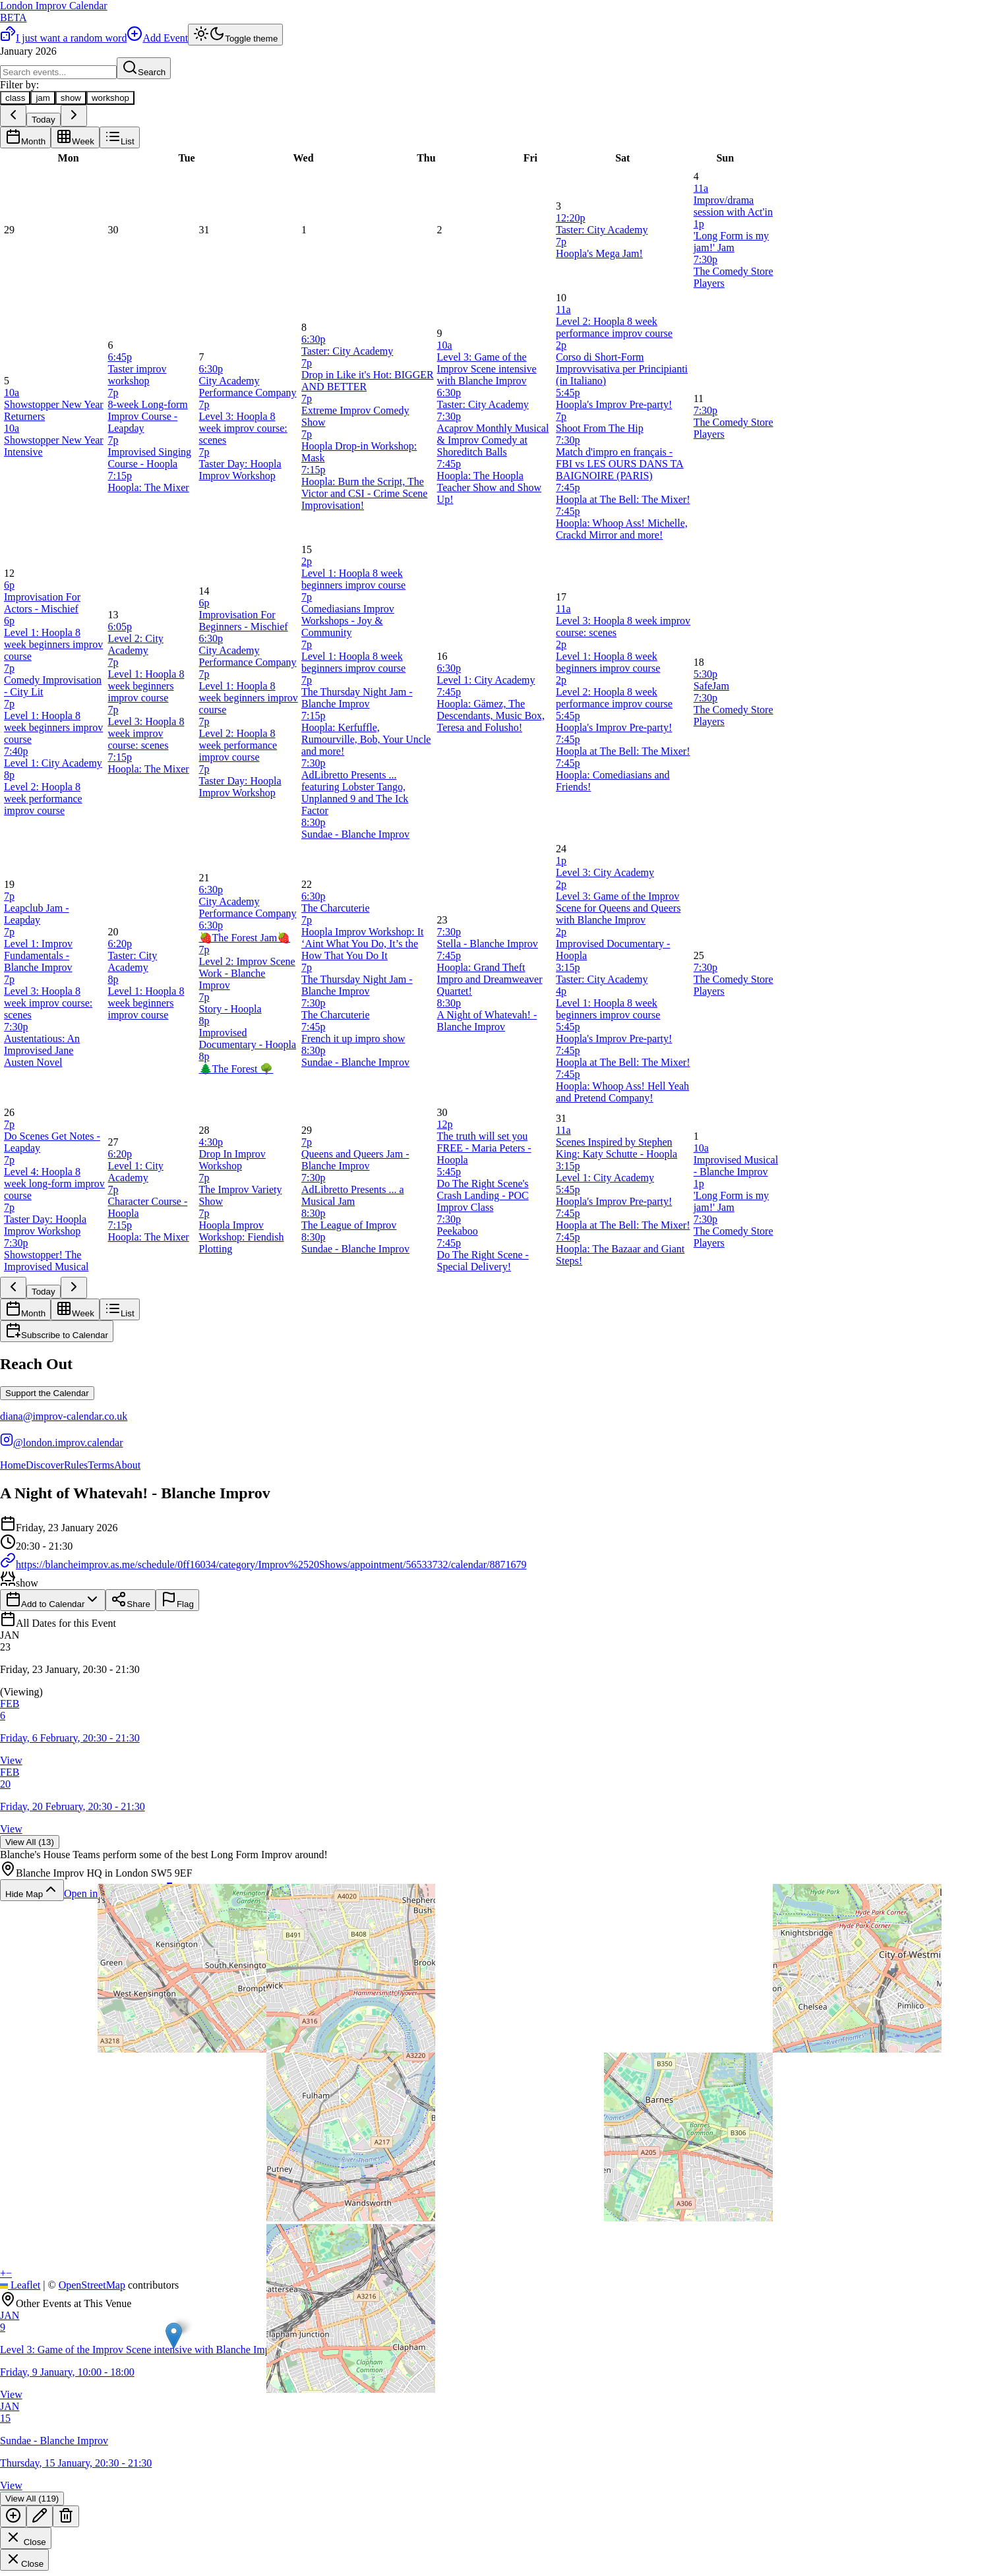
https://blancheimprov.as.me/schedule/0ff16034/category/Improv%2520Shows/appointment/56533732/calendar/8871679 (263, 1564)
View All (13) (29, 1842)
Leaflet (20, 2285)
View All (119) (32, 2498)
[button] (496, 1663)
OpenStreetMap (92, 2285)
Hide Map (32, 1890)
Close (25, 2538)
